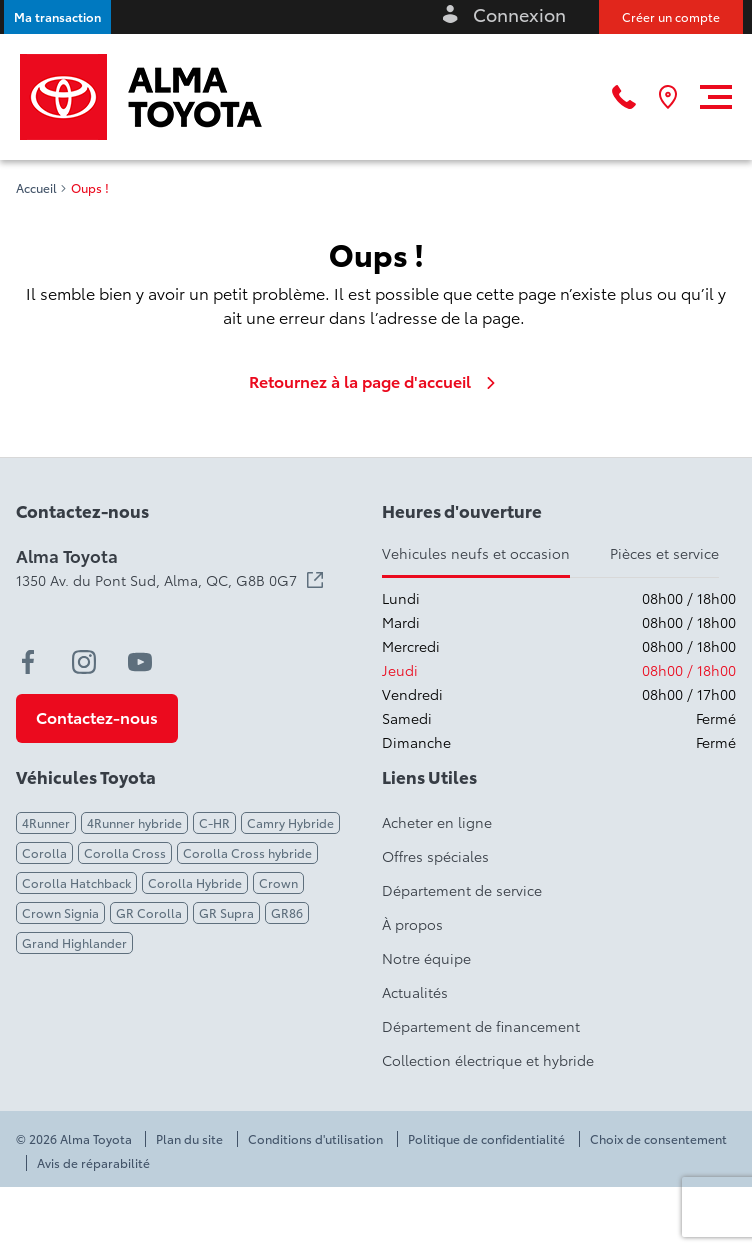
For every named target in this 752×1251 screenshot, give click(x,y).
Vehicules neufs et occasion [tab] (476, 553)
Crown (278, 882)
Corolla (44, 852)
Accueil (36, 188)
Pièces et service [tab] (664, 553)
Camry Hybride (290, 822)
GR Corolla (149, 912)
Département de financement (481, 1026)
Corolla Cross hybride (247, 852)
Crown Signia (60, 912)
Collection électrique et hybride (488, 1060)
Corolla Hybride (195, 882)
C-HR (214, 822)
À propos (412, 924)
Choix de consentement (658, 1139)
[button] (57, 17)
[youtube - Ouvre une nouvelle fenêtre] (140, 662)
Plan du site (189, 1139)
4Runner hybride (134, 822)
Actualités (415, 992)
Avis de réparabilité (93, 1163)
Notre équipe (426, 958)
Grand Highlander (74, 942)
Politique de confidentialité (486, 1139)
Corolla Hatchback (76, 882)
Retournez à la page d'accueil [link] (376, 381)
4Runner (46, 822)
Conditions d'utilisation (315, 1139)
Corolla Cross (125, 852)
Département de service (462, 890)
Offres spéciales (435, 856)
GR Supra (226, 912)
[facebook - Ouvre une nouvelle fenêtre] (28, 662)
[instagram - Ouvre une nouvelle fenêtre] (84, 662)
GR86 (287, 912)
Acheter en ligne (437, 822)
